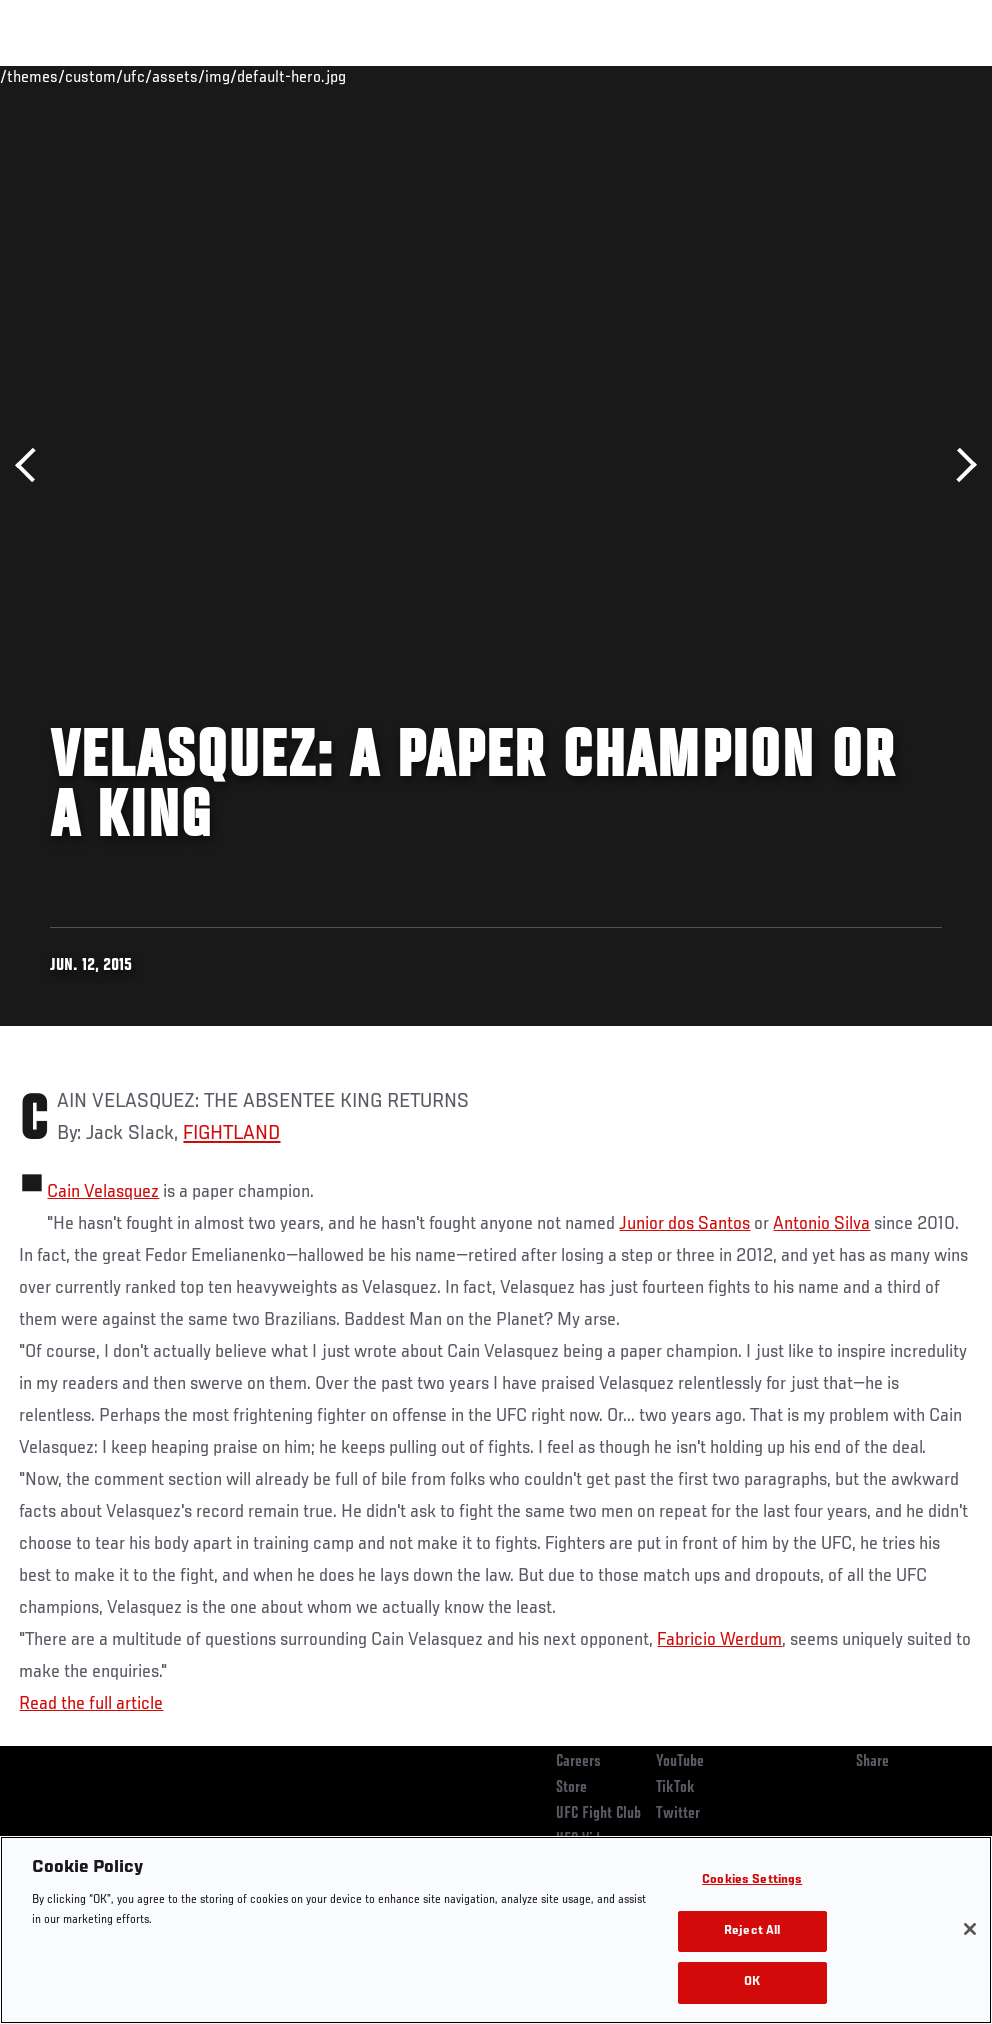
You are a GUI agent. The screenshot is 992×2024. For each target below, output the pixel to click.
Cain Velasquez (103, 1192)
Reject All (752, 1931)
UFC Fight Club (598, 1814)
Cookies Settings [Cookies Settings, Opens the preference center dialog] (752, 1880)
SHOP (872, 76)
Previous (32, 465)
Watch (687, 76)
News (306, 76)
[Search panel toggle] (927, 76)
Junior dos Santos (684, 1224)
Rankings (139, 76)
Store (571, 1788)
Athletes (228, 76)
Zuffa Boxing (783, 76)
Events (54, 76)
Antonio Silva (821, 1224)
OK (752, 1982)
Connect (606, 76)
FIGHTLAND (231, 1134)
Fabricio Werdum (719, 1640)
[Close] (970, 1929)
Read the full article (91, 1704)
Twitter (678, 1814)
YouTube (680, 1762)
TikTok (675, 1788)
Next (959, 465)
